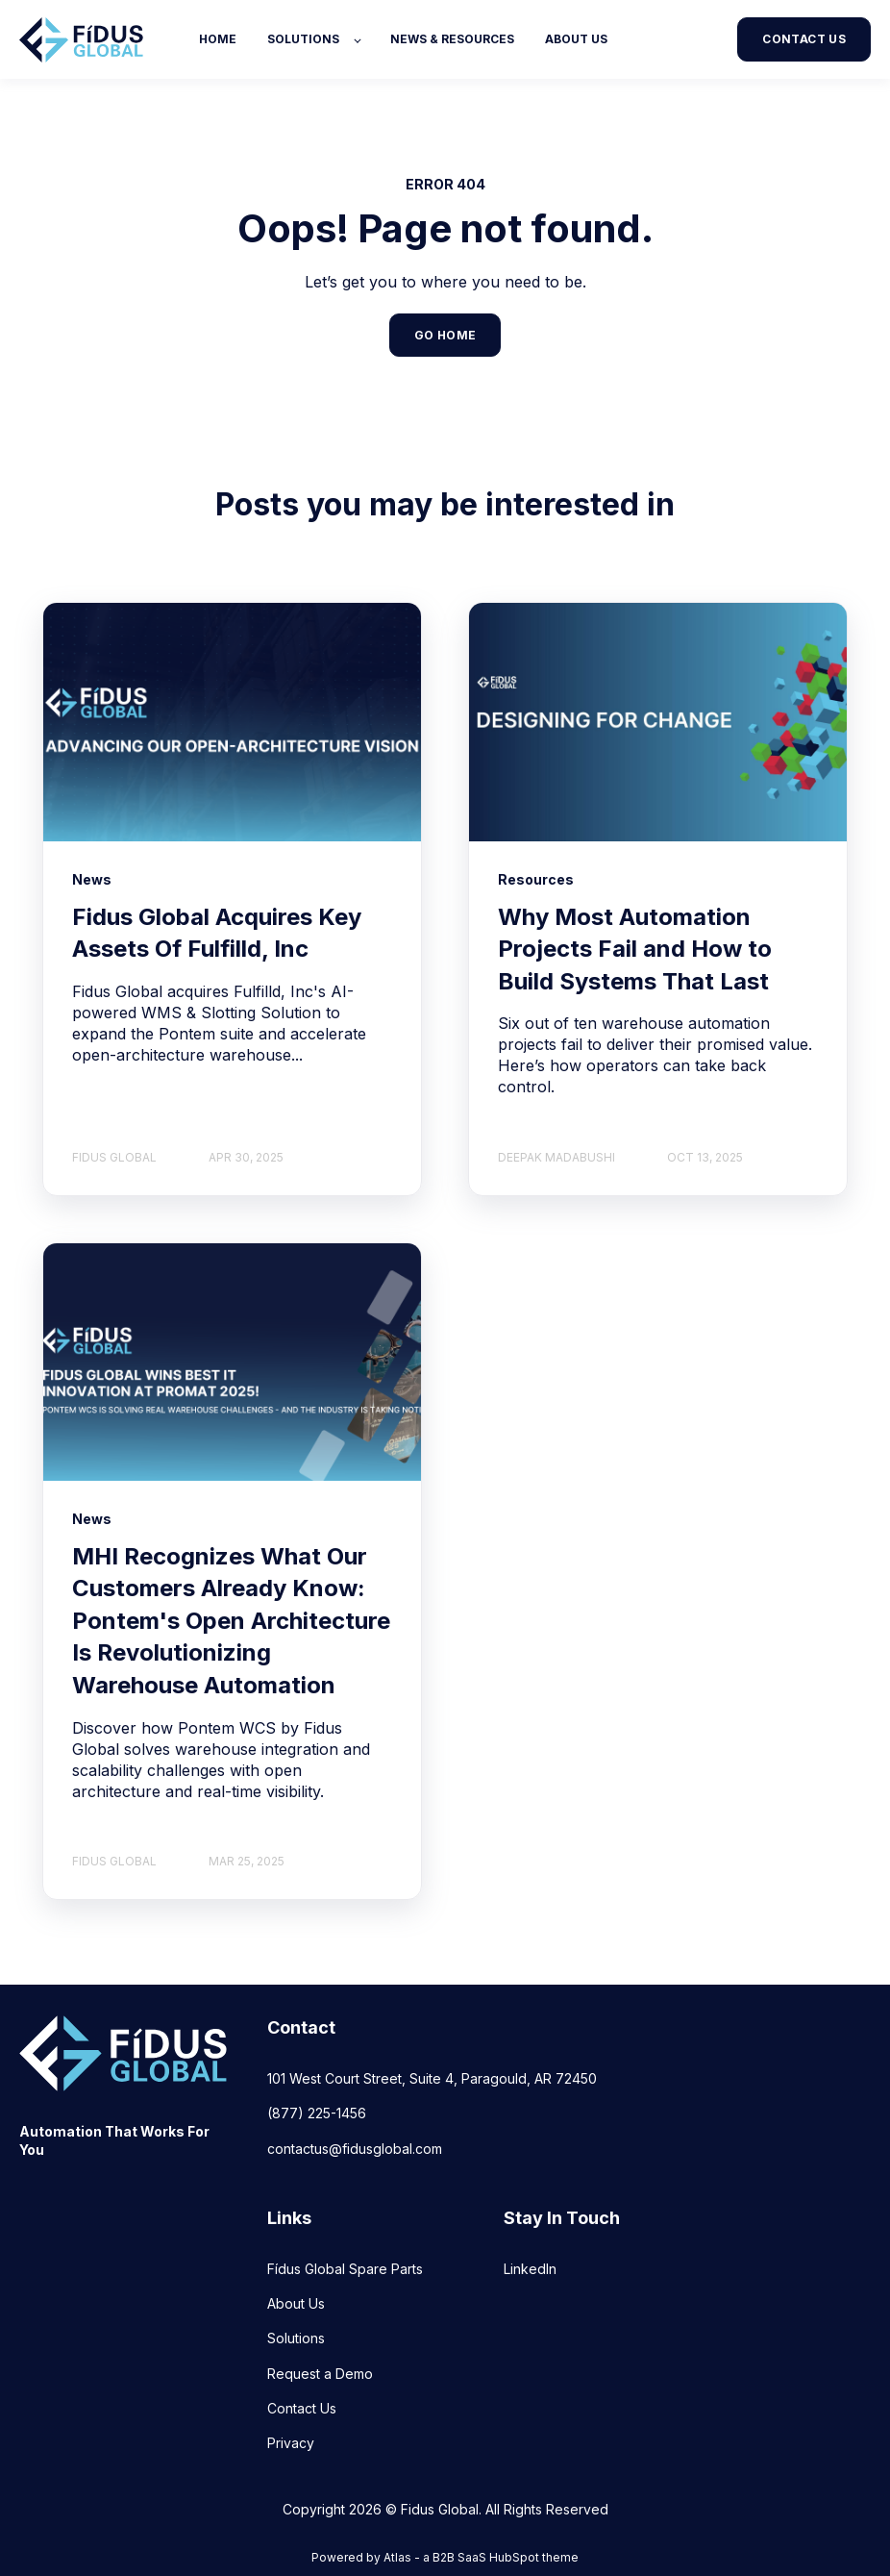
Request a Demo (320, 2373)
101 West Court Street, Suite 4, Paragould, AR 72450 (432, 2078)
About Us (296, 2303)
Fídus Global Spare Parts (345, 2269)
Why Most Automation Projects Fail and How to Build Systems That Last (635, 949)
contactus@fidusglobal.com (354, 2148)
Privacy (290, 2443)
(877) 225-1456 (316, 2113)
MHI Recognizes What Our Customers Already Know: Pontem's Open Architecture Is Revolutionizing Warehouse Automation (231, 1620)
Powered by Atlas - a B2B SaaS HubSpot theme (445, 2557)
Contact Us (301, 2408)
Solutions (296, 2338)
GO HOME (445, 335)
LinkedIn (530, 2269)
